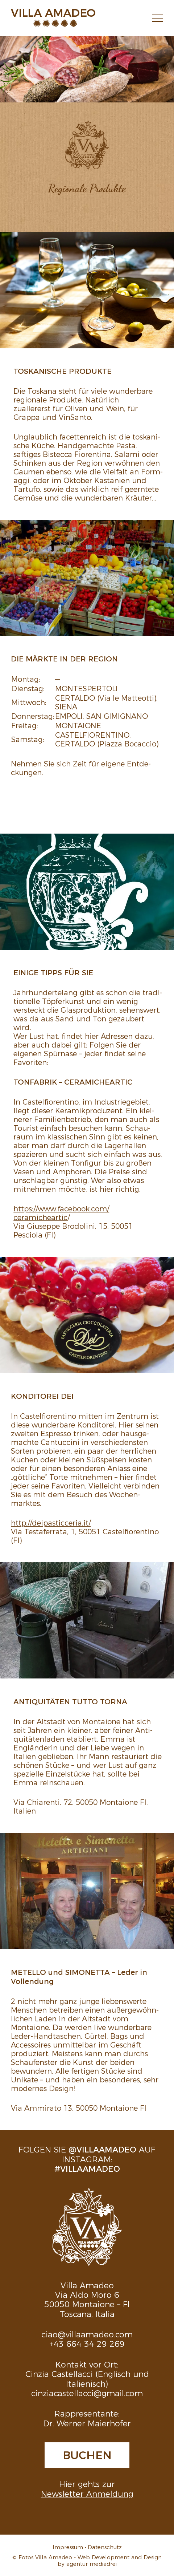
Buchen (87, 2454)
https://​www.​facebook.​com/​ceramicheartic (61, 1212)
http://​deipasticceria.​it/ (51, 1522)
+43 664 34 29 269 (87, 2343)
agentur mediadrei (91, 2563)
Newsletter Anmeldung (87, 2493)
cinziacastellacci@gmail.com (87, 2392)
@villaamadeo (102, 2149)
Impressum (68, 2547)
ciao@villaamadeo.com (87, 2334)
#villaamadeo (87, 2168)
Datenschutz (105, 2547)
